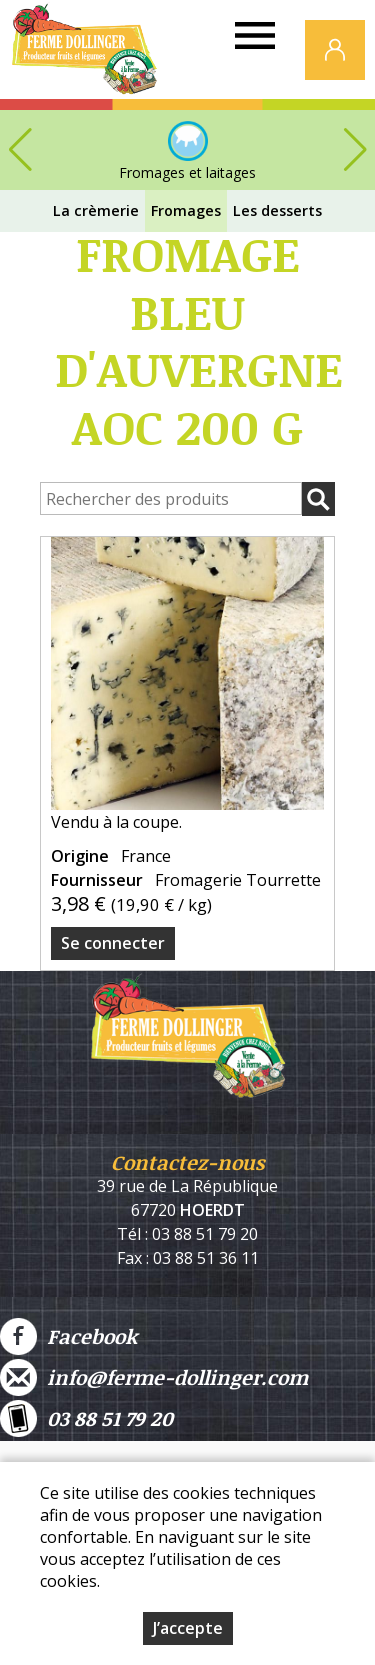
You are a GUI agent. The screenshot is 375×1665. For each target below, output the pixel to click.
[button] (355, 150)
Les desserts (277, 210)
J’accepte (188, 1628)
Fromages (186, 210)
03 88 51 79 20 (86, 1418)
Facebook (68, 1336)
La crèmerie (96, 210)
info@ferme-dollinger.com (154, 1377)
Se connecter (113, 943)
